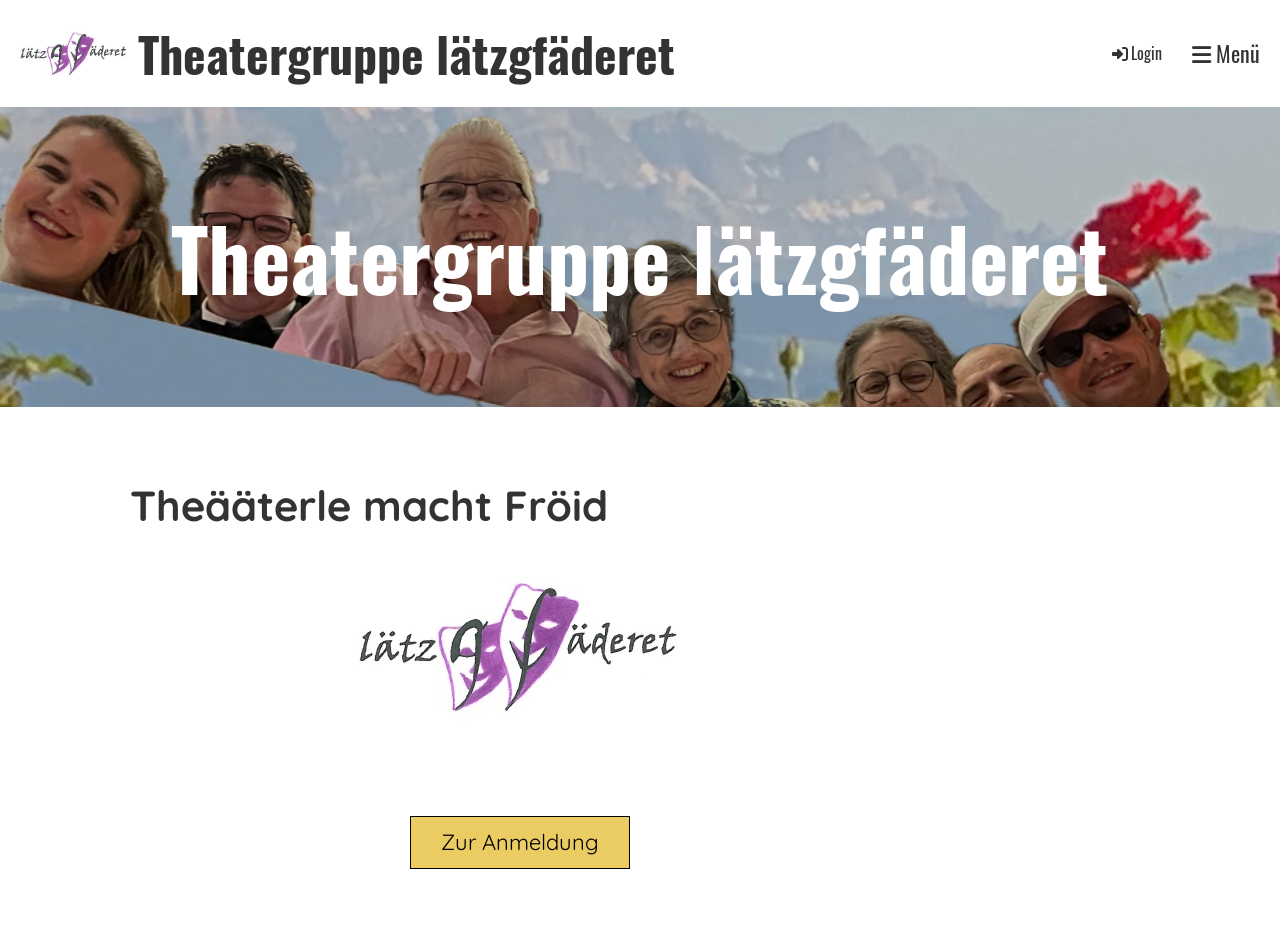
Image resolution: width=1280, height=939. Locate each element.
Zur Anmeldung (520, 842)
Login (1135, 53)
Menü (1226, 53)
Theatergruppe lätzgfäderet (406, 53)
